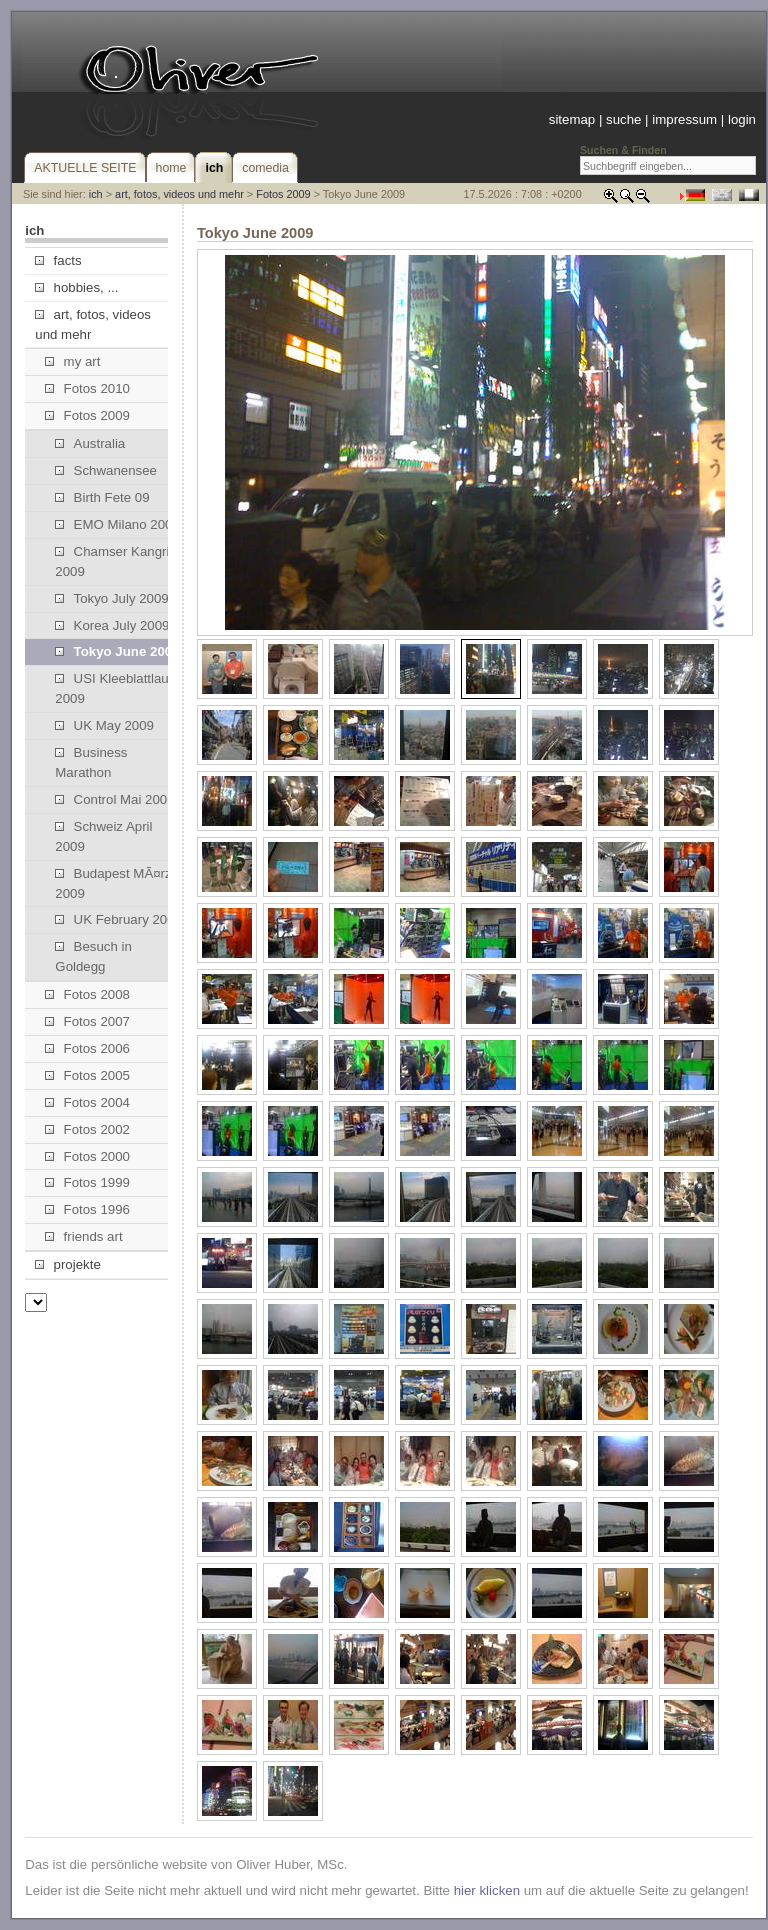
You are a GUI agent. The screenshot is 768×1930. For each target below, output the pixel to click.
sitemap (572, 119)
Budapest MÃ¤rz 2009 (113, 883)
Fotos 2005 (87, 1075)
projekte (67, 1264)
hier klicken (487, 1890)
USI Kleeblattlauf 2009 (113, 688)
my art (72, 361)
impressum (684, 119)
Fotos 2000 (87, 1156)
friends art (83, 1236)
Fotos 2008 (87, 994)
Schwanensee (106, 470)
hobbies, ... (76, 287)
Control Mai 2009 (114, 799)
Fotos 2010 (87, 388)
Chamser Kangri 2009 (112, 561)
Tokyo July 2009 (111, 598)
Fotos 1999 (87, 1182)
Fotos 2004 (87, 1102)
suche (623, 119)
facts (58, 260)
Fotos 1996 (87, 1209)
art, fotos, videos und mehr (179, 194)
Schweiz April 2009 (103, 836)
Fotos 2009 (283, 194)
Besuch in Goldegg (93, 956)
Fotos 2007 (87, 1021)
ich (96, 194)
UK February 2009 (118, 919)
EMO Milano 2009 (117, 524)
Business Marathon (91, 762)
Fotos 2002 (87, 1129)
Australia (90, 443)
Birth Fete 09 (102, 497)
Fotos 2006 (87, 1048)
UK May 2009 (104, 725)
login (742, 119)
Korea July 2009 (112, 625)
